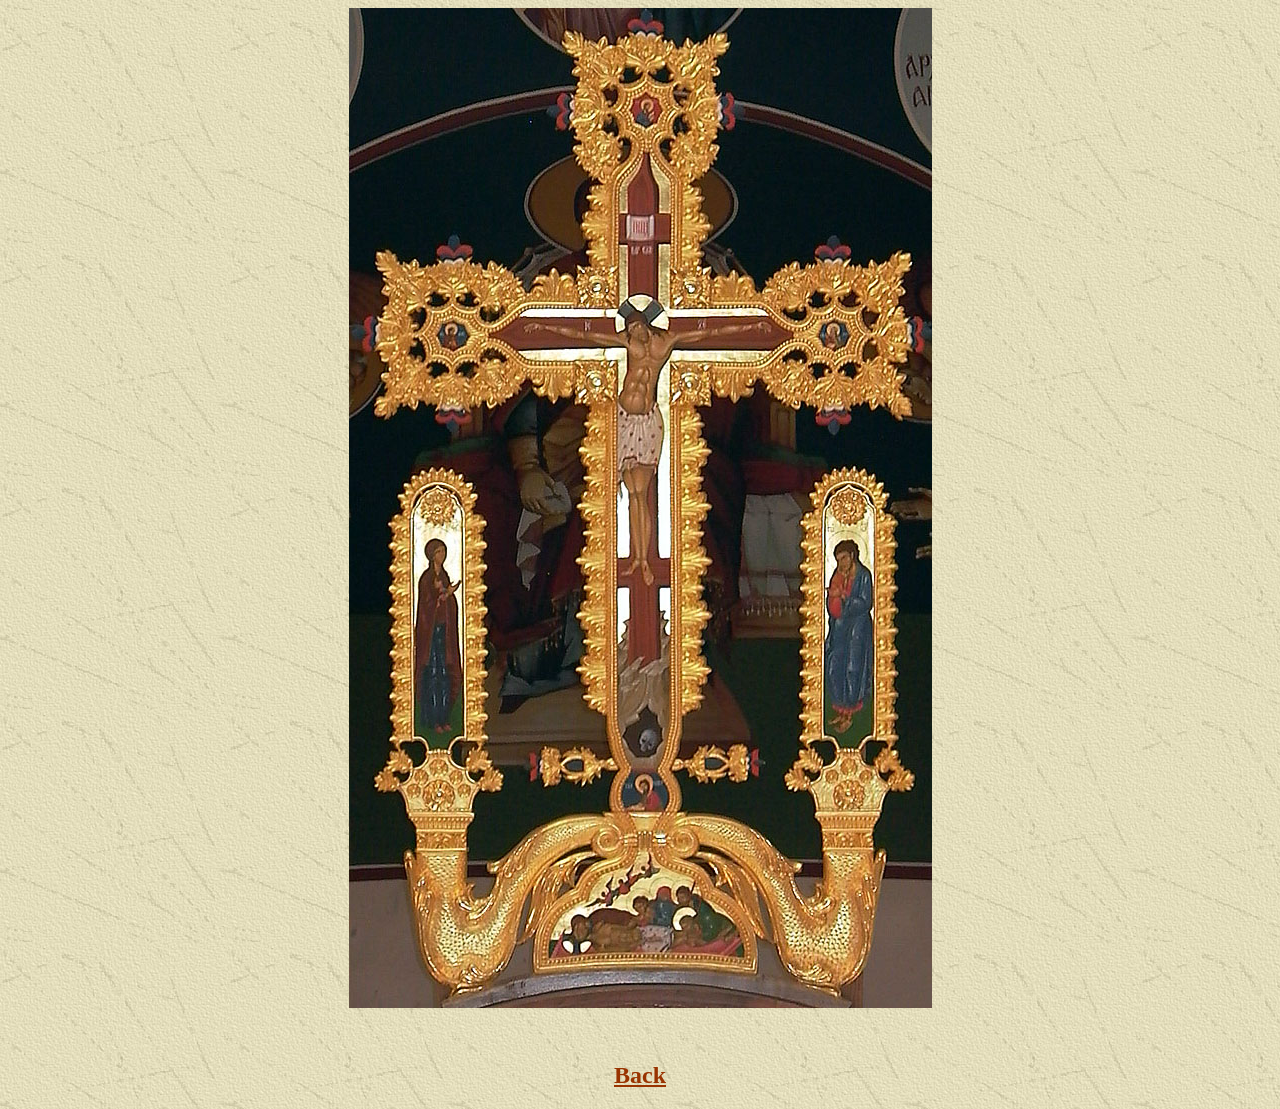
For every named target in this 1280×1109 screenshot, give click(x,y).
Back (640, 1075)
